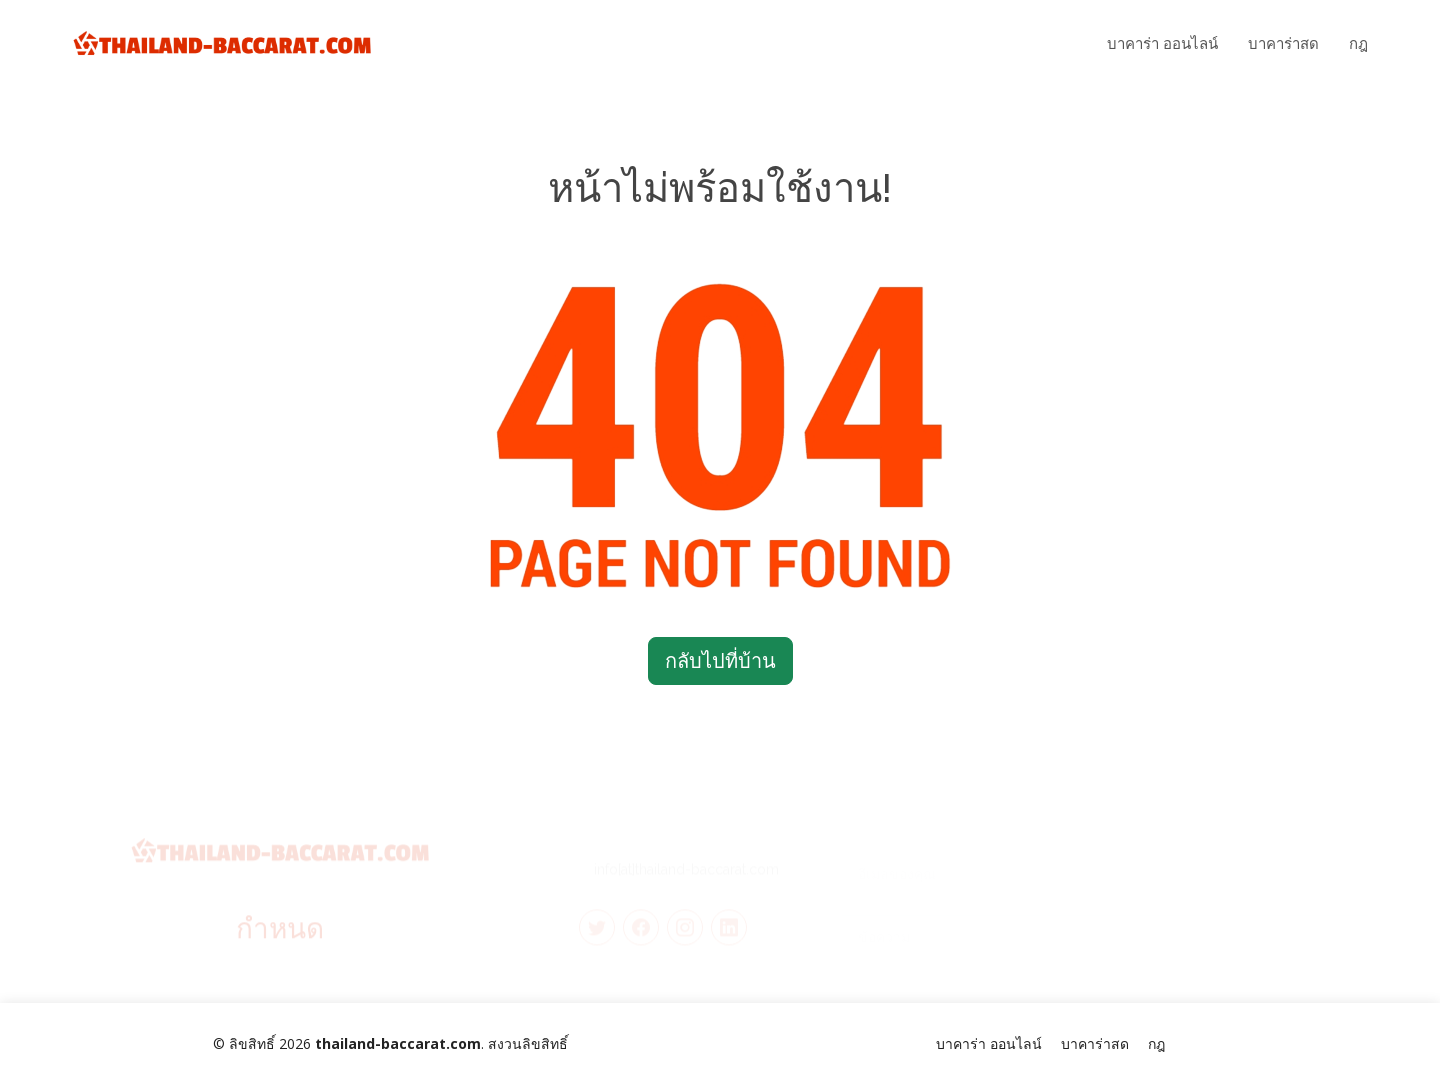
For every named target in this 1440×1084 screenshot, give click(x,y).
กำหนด (280, 935)
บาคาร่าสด (1283, 43)
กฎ (1358, 43)
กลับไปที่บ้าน (720, 660)
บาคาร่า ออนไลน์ (1162, 43)
